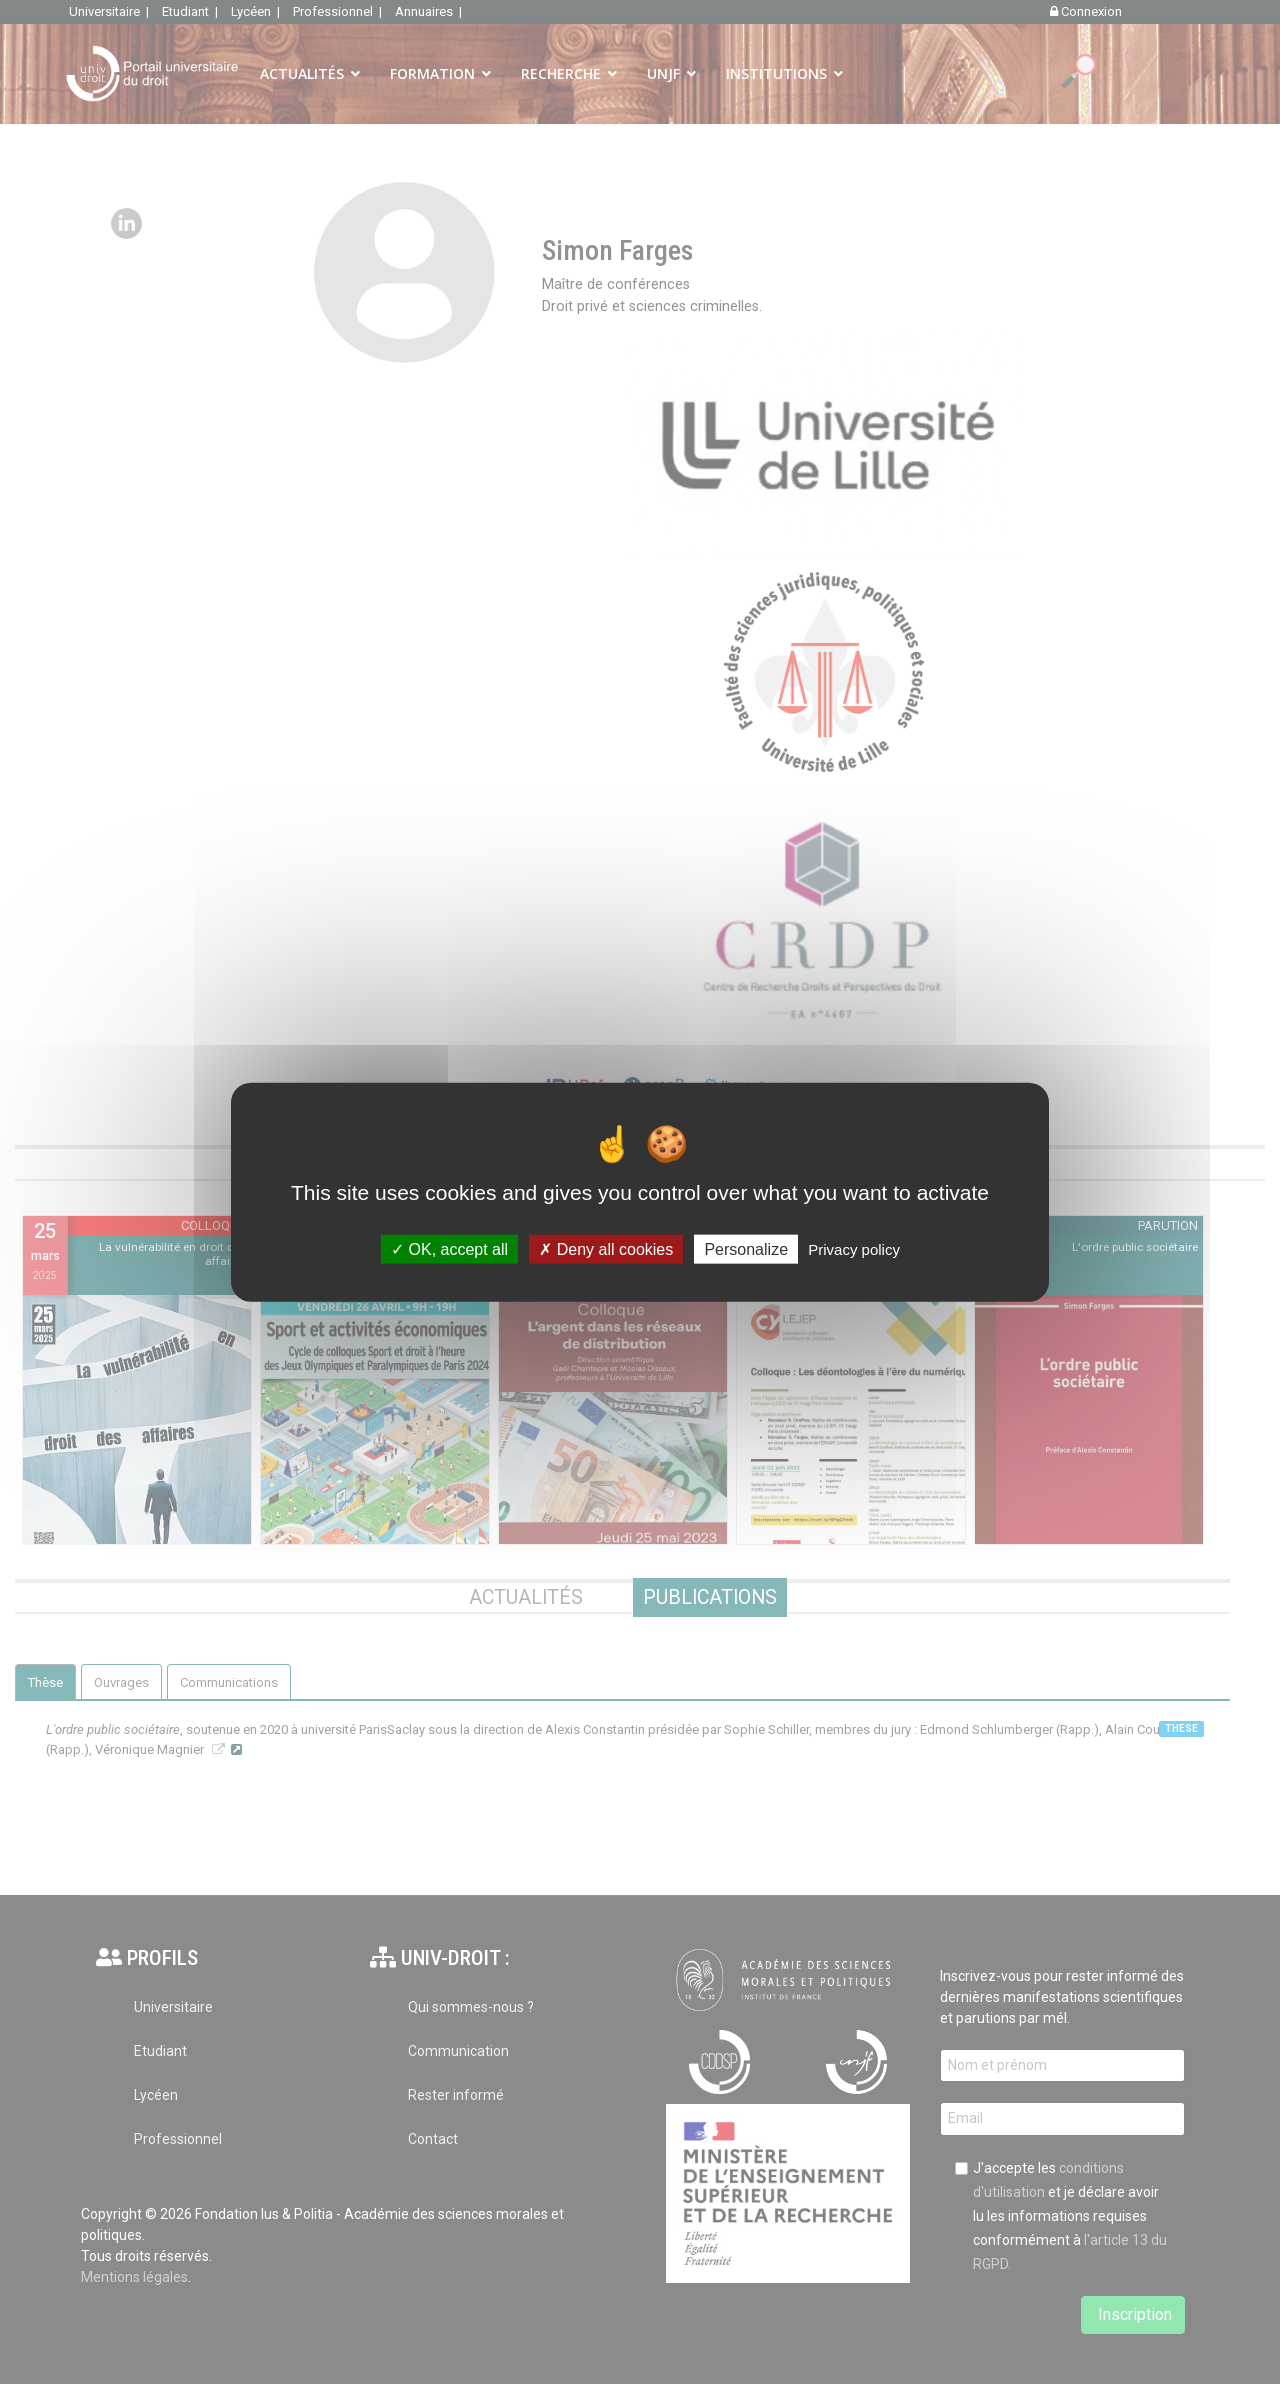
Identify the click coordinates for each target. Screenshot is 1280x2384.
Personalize (746, 1248)
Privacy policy (854, 1248)
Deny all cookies (606, 1248)
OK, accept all (449, 1248)
